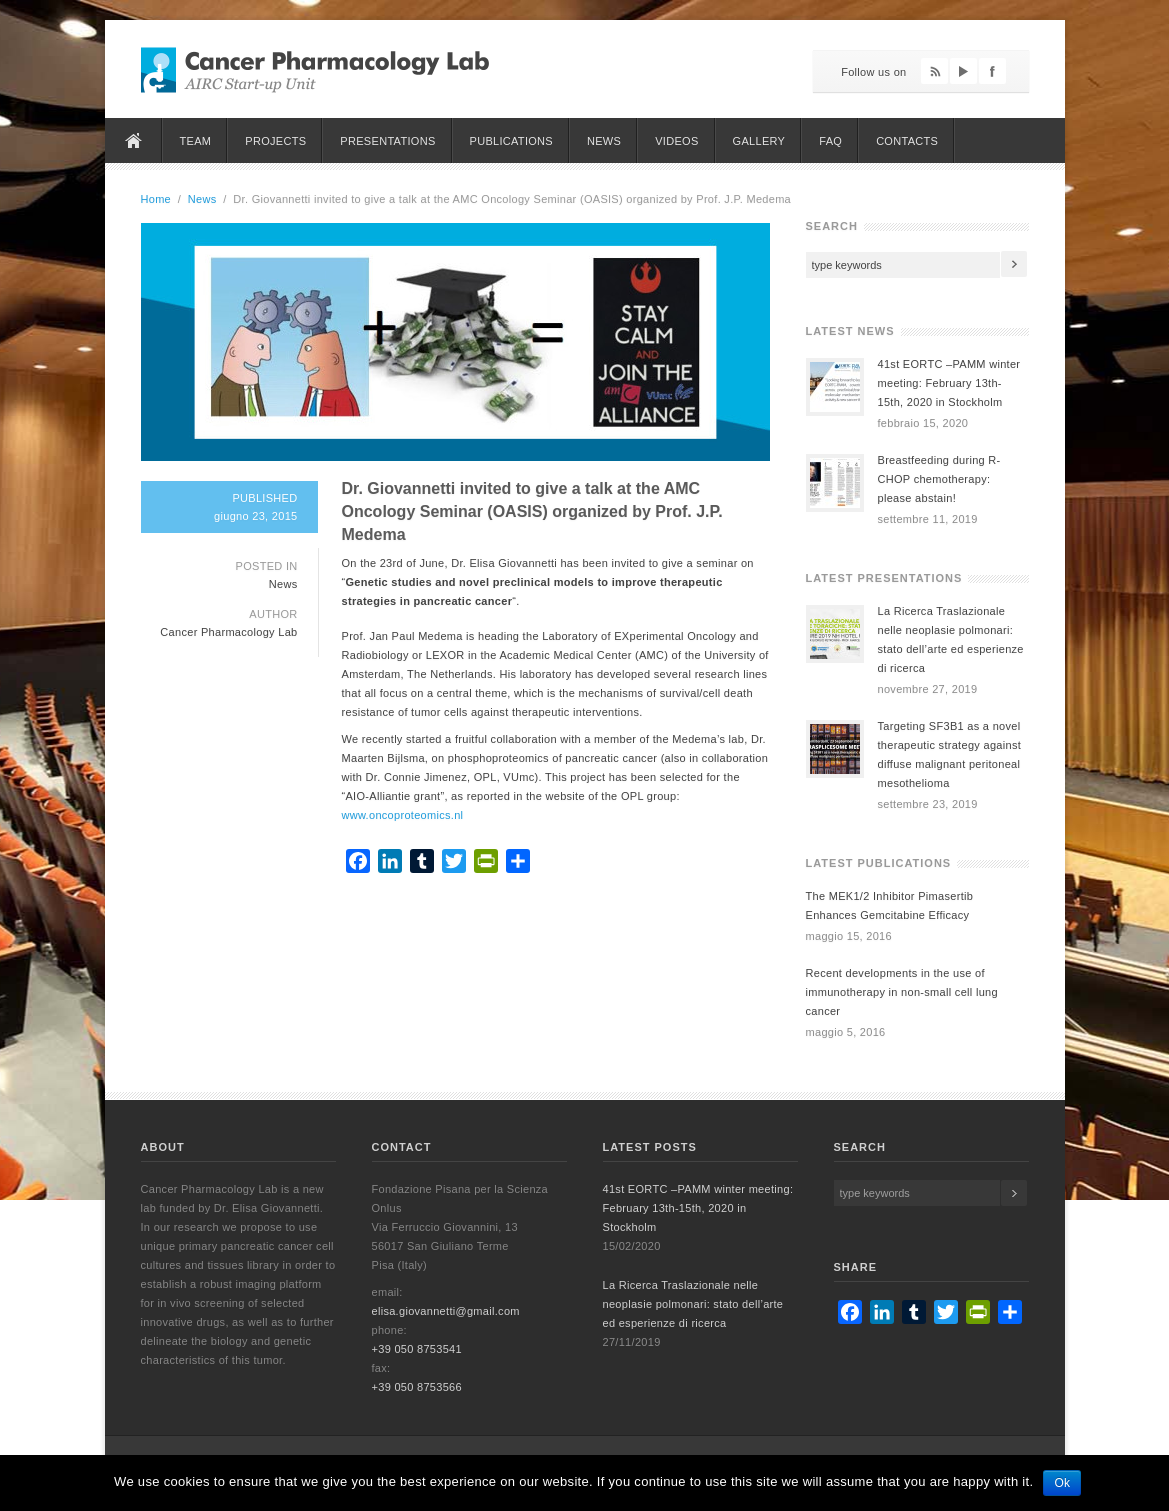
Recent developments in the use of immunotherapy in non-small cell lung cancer (902, 992)
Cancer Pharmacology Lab (228, 632)
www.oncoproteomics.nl (403, 815)
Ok (1062, 1483)
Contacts (907, 141)
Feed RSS (934, 71)
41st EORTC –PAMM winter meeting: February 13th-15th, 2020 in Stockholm (949, 383)
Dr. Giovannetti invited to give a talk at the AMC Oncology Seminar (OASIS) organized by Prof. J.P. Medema (532, 511)
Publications (511, 141)
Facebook (992, 71)
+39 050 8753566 (417, 1387)
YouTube (963, 71)
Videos (676, 141)
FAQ (830, 141)
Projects (275, 141)
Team (196, 141)
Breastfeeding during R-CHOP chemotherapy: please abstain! (939, 479)
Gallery (759, 141)
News (604, 141)
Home (134, 140)
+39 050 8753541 (417, 1349)
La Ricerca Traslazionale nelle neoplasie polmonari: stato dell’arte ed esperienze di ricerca (693, 1304)
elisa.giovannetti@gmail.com (446, 1311)
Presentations (387, 141)
